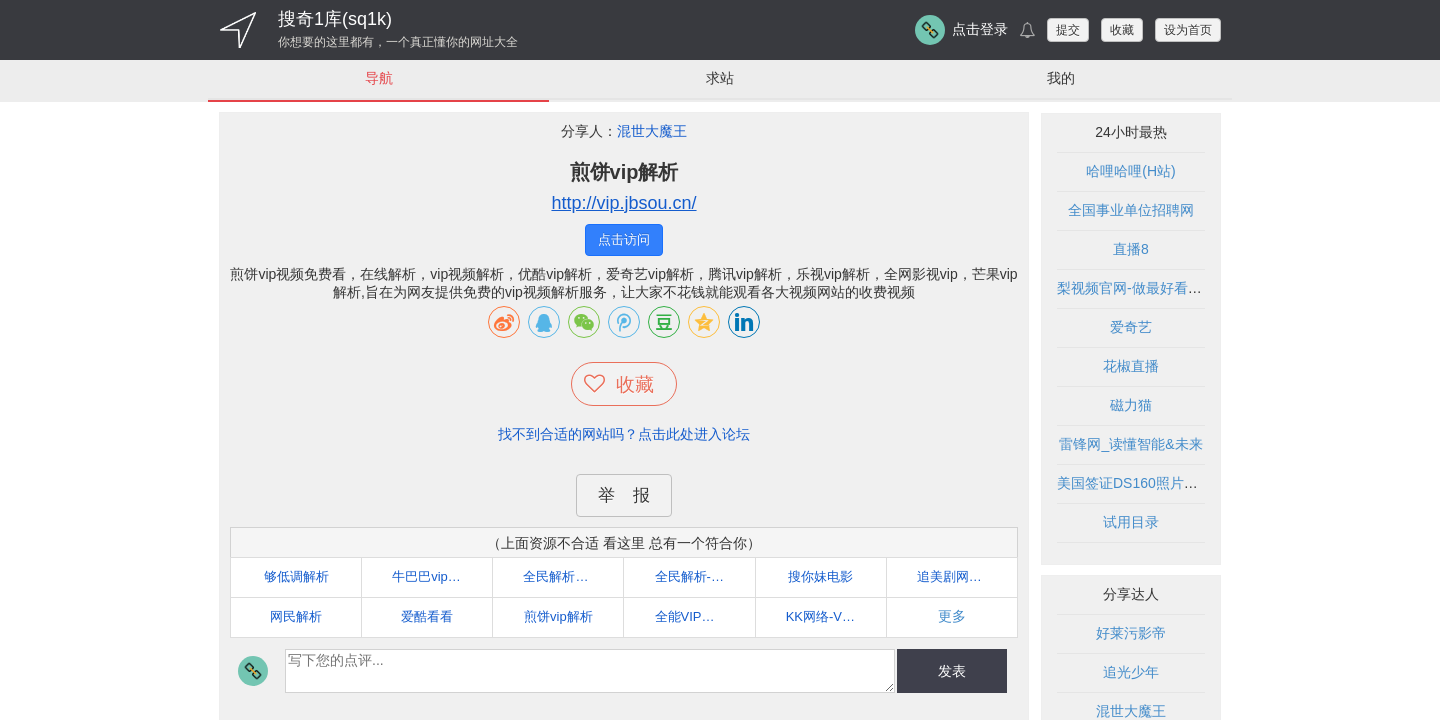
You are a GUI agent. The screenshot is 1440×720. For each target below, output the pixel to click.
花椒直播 (1131, 366)
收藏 (1122, 30)
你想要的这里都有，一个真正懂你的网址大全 (398, 42)
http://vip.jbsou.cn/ (623, 203)
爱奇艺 (1131, 327)
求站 (720, 78)
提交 (1068, 30)
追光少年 (1131, 672)
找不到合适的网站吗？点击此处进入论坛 (624, 434)
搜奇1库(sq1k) (335, 19)
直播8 (1131, 249)
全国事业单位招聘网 (1131, 210)
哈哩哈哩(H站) (1130, 171)
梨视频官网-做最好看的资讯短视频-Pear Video (1201, 288)
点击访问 (624, 239)
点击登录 (980, 29)
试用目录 (1131, 522)
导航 (379, 78)
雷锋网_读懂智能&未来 (1130, 444)
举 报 (624, 495)
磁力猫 (1131, 405)
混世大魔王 (652, 131)
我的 (1061, 78)
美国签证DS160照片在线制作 (1148, 483)
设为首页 (1188, 30)
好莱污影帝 (1131, 633)
